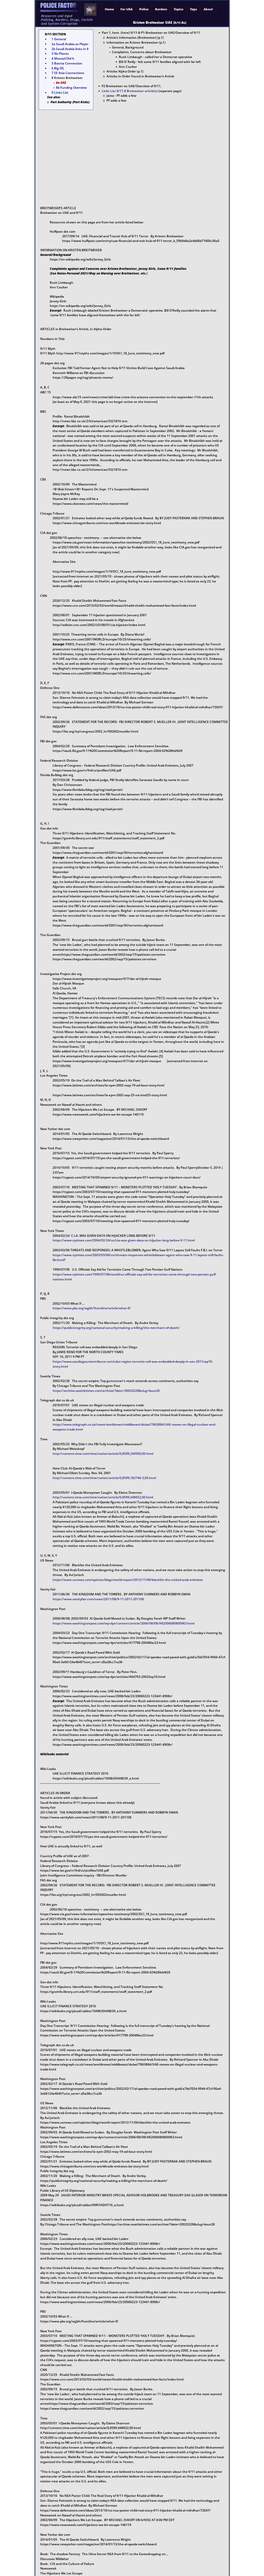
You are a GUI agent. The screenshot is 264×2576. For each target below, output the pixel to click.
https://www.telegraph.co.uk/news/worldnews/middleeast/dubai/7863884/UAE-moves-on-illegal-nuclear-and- (134, 1424)
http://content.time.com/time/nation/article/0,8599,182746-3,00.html (104, 1478)
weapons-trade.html (68, 1429)
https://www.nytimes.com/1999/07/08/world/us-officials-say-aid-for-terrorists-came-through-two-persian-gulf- (135, 1274)
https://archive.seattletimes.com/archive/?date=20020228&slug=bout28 (106, 1390)
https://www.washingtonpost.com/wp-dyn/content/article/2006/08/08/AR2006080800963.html (123, 1623)
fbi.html (58, 1260)
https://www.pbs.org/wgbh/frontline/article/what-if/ (92, 1308)
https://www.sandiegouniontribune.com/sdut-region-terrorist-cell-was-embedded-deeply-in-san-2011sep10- (133, 1361)
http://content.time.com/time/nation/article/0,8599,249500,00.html (103, 1453)
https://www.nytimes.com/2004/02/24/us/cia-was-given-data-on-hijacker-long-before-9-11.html (124, 1240)
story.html (60, 1366)
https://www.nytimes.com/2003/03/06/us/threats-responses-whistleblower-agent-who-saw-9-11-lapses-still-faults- (138, 1255)
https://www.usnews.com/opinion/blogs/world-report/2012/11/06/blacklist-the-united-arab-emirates (128, 1580)
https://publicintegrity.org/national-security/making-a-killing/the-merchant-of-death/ (116, 1328)
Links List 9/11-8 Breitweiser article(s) (130, 91)
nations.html (62, 1279)
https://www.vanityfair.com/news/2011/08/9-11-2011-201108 (98, 1599)
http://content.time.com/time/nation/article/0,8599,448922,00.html (103, 1497)
